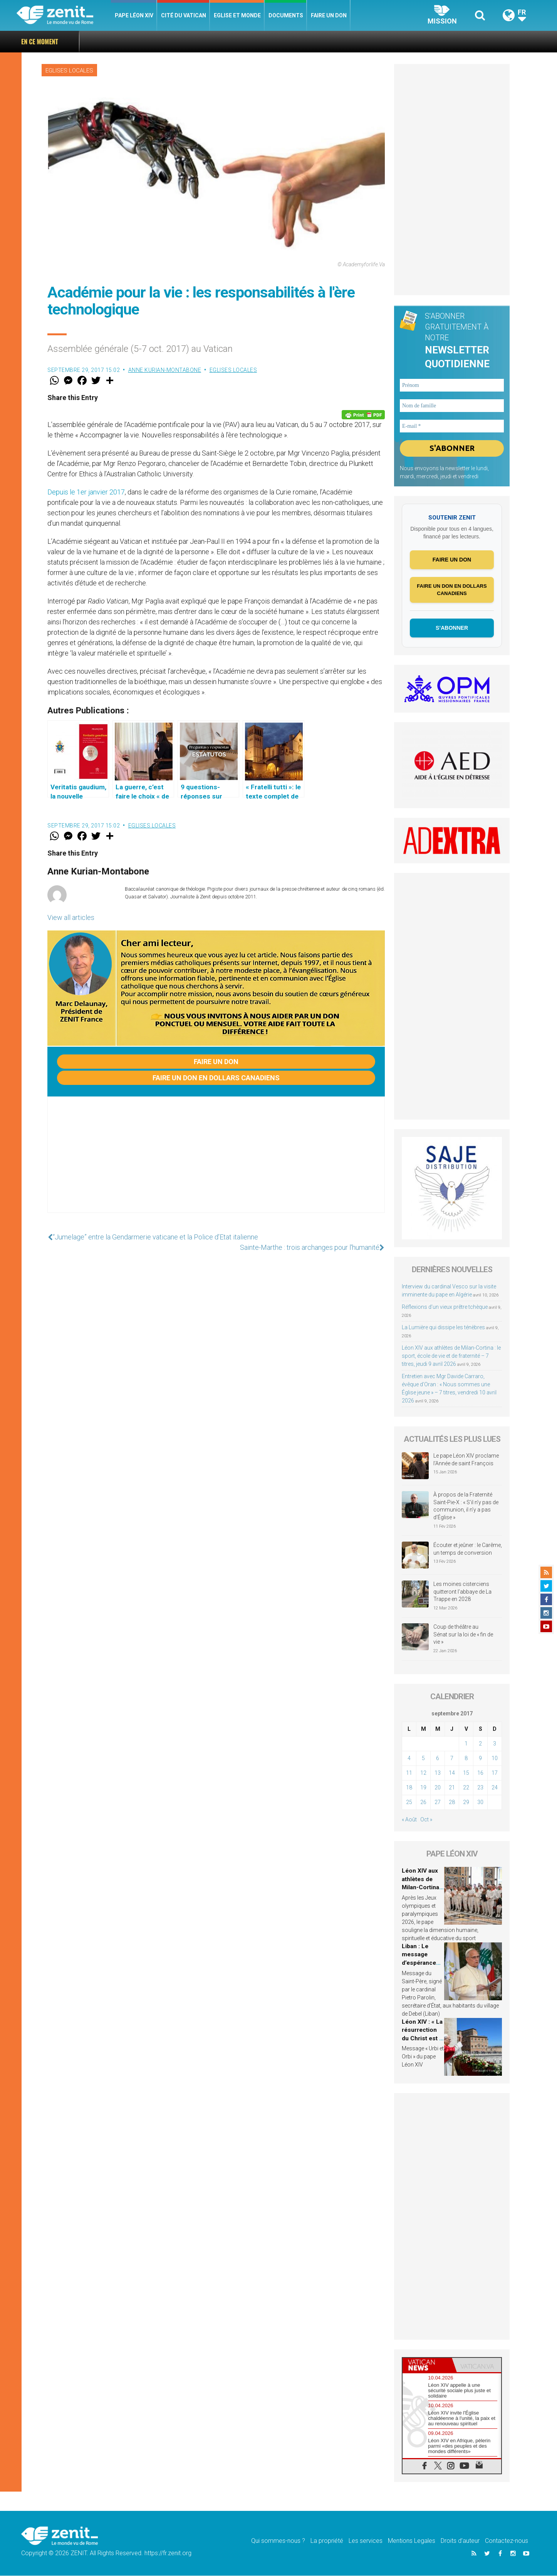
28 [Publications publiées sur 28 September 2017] (452, 1802)
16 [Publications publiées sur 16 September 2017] (480, 1773)
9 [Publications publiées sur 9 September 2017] (480, 1758)
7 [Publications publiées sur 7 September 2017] (451, 1758)
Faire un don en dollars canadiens (216, 1078)
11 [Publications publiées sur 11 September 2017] (409, 1773)
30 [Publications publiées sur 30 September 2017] (480, 1802)
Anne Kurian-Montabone (164, 370)
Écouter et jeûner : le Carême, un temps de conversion (467, 1549)
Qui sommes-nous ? (278, 2540)
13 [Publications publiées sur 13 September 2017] (438, 1773)
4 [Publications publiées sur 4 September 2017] (409, 1758)
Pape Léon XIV (134, 15)
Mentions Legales (411, 2540)
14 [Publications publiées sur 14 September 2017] (452, 1773)
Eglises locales (69, 70)
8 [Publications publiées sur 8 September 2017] (466, 1758)
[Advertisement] (216, 1162)
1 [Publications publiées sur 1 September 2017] (466, 1743)
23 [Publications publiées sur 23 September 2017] (480, 1787)
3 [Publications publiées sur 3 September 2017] (494, 1743)
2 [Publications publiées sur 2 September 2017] (480, 1743)
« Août (409, 1819)
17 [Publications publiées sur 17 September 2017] (495, 1773)
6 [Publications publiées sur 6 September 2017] (437, 1758)
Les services (366, 2540)
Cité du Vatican (183, 15)
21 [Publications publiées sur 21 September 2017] (452, 1787)
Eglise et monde (237, 15)
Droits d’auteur (460, 2540)
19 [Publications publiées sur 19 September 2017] (423, 1787)
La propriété (326, 2540)
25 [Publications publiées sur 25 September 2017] (409, 1802)
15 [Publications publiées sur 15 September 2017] (466, 1773)
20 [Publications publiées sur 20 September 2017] (438, 1787)
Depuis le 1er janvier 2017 (86, 492)
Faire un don (329, 15)
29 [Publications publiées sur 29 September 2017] (466, 1802)
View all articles (70, 917)
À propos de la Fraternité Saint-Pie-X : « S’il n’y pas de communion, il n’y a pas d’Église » (465, 1506)
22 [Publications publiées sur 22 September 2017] (466, 1787)
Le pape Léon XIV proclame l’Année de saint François (466, 1460)
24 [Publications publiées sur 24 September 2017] (495, 1787)
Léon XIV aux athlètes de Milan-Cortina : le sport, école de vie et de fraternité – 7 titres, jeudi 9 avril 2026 (451, 1356)
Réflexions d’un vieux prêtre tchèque (445, 1307)
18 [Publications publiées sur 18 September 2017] (409, 1787)
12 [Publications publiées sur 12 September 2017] (423, 1773)
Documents (285, 15)
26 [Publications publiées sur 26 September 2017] (423, 1802)
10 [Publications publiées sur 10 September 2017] (495, 1758)
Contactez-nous (506, 2540)
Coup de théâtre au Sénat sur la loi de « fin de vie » (463, 1634)
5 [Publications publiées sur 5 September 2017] (423, 1758)
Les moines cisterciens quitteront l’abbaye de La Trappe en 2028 (462, 1591)
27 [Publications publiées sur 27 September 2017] (438, 1802)
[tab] (427, 2365)
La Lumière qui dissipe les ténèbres (443, 1327)
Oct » (426, 1819)
